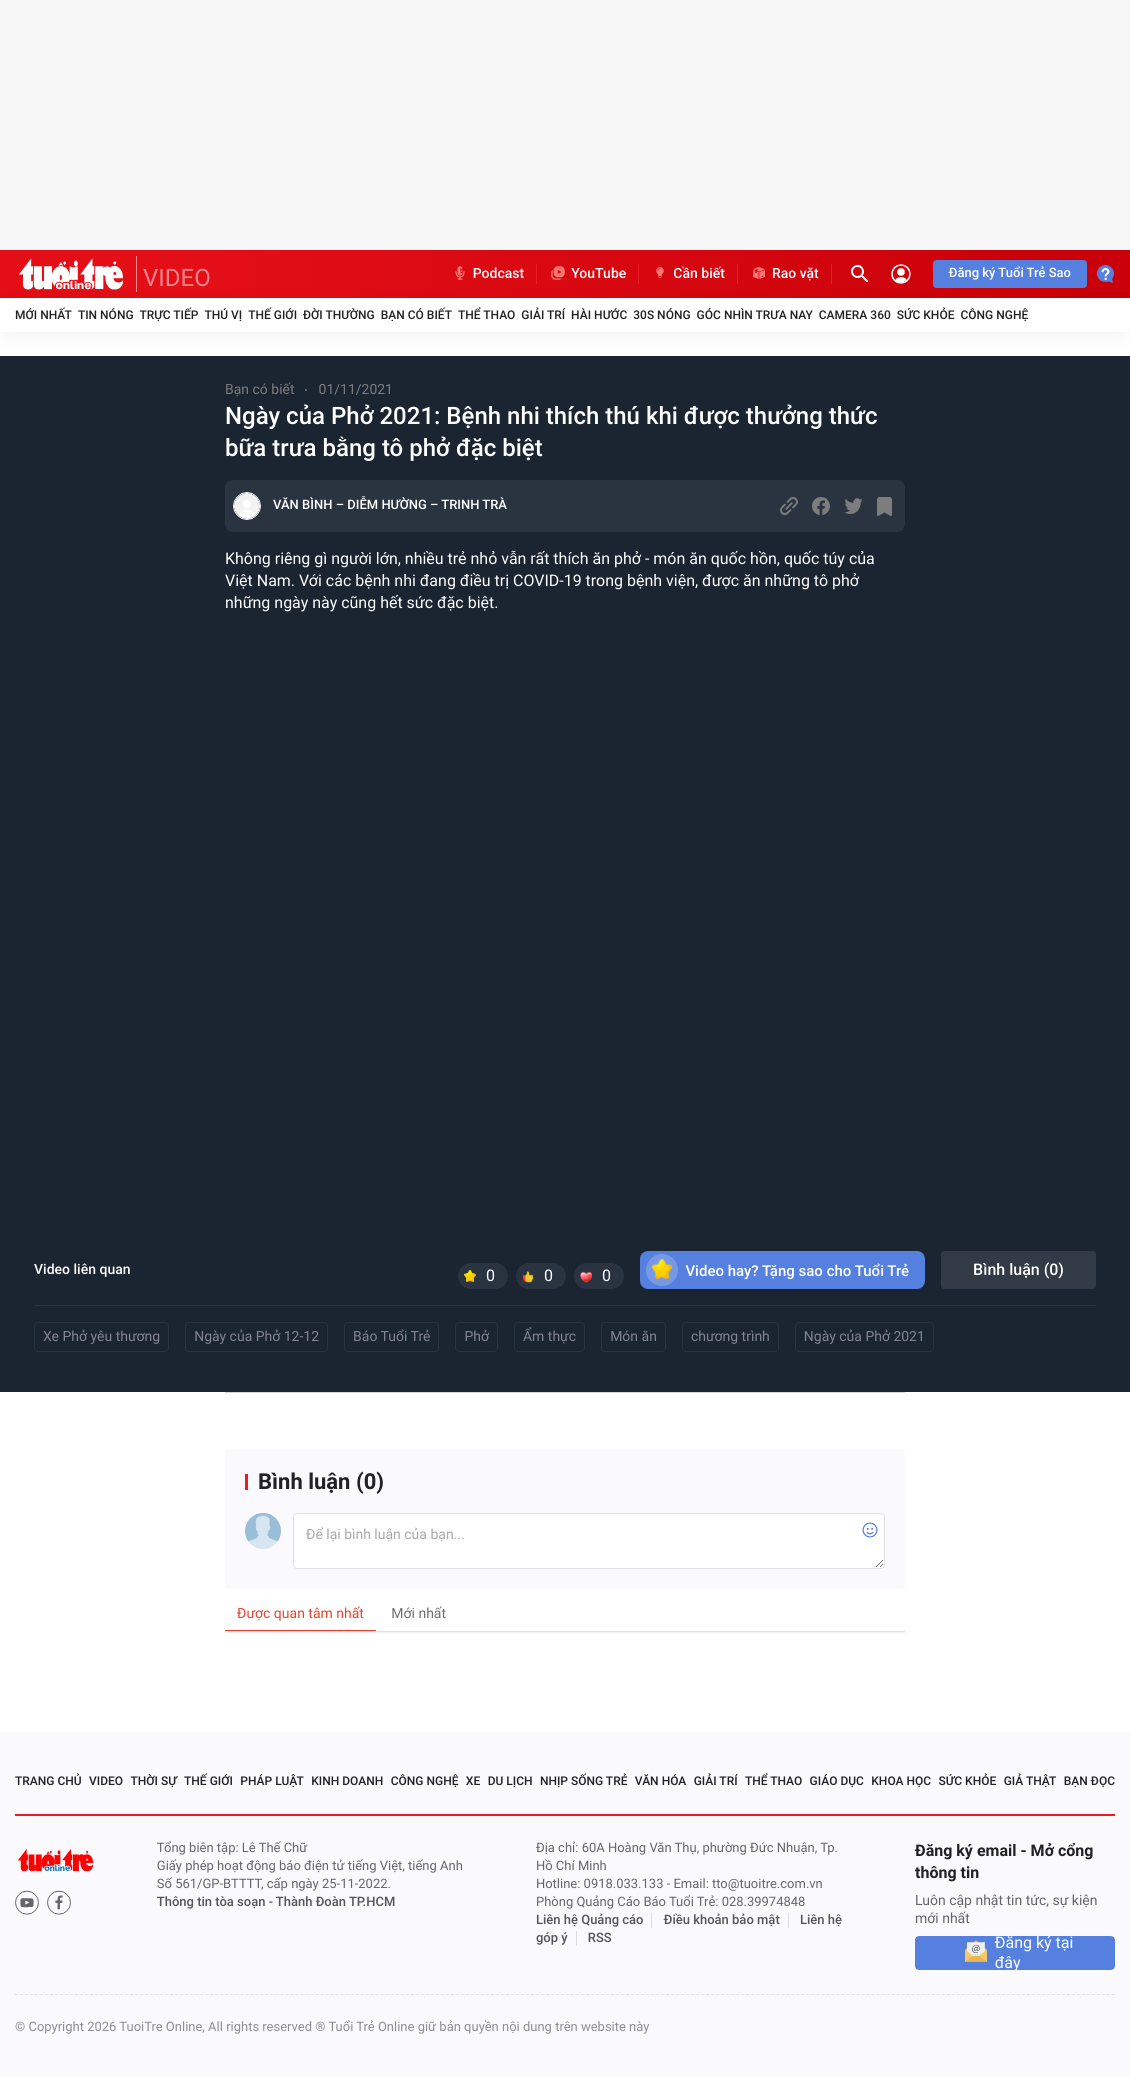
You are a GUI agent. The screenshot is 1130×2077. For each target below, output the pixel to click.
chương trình (730, 1337)
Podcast (488, 274)
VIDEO (177, 278)
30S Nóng (661, 315)
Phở (476, 1337)
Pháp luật (272, 1781)
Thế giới (272, 315)
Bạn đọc (1089, 1781)
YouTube (587, 274)
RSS (600, 1938)
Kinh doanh (347, 1781)
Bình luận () (1018, 1269)
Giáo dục (837, 1781)
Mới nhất (43, 315)
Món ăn (633, 1337)
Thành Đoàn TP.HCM (335, 1902)
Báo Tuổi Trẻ (391, 1337)
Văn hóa (661, 1781)
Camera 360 (855, 315)
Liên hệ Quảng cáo (590, 1920)
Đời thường (339, 315)
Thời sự (153, 1781)
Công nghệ (994, 315)
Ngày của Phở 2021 (864, 1337)
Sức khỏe (926, 315)
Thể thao (486, 315)
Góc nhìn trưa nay (755, 315)
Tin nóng (106, 315)
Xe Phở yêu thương (101, 1337)
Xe (473, 1781)
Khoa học (901, 1781)
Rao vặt (784, 274)
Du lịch (510, 1781)
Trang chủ (48, 1781)
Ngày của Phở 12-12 (256, 1337)
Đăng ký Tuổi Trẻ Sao (1010, 273)
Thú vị (223, 315)
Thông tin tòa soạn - (216, 1902)
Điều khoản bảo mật (722, 1920)
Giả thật (1030, 1781)
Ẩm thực (549, 1337)
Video (106, 1781)
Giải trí (543, 315)
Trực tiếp (169, 315)
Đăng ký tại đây (1034, 1953)
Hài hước (599, 315)
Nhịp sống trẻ (584, 1781)
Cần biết (688, 274)
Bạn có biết (416, 315)
